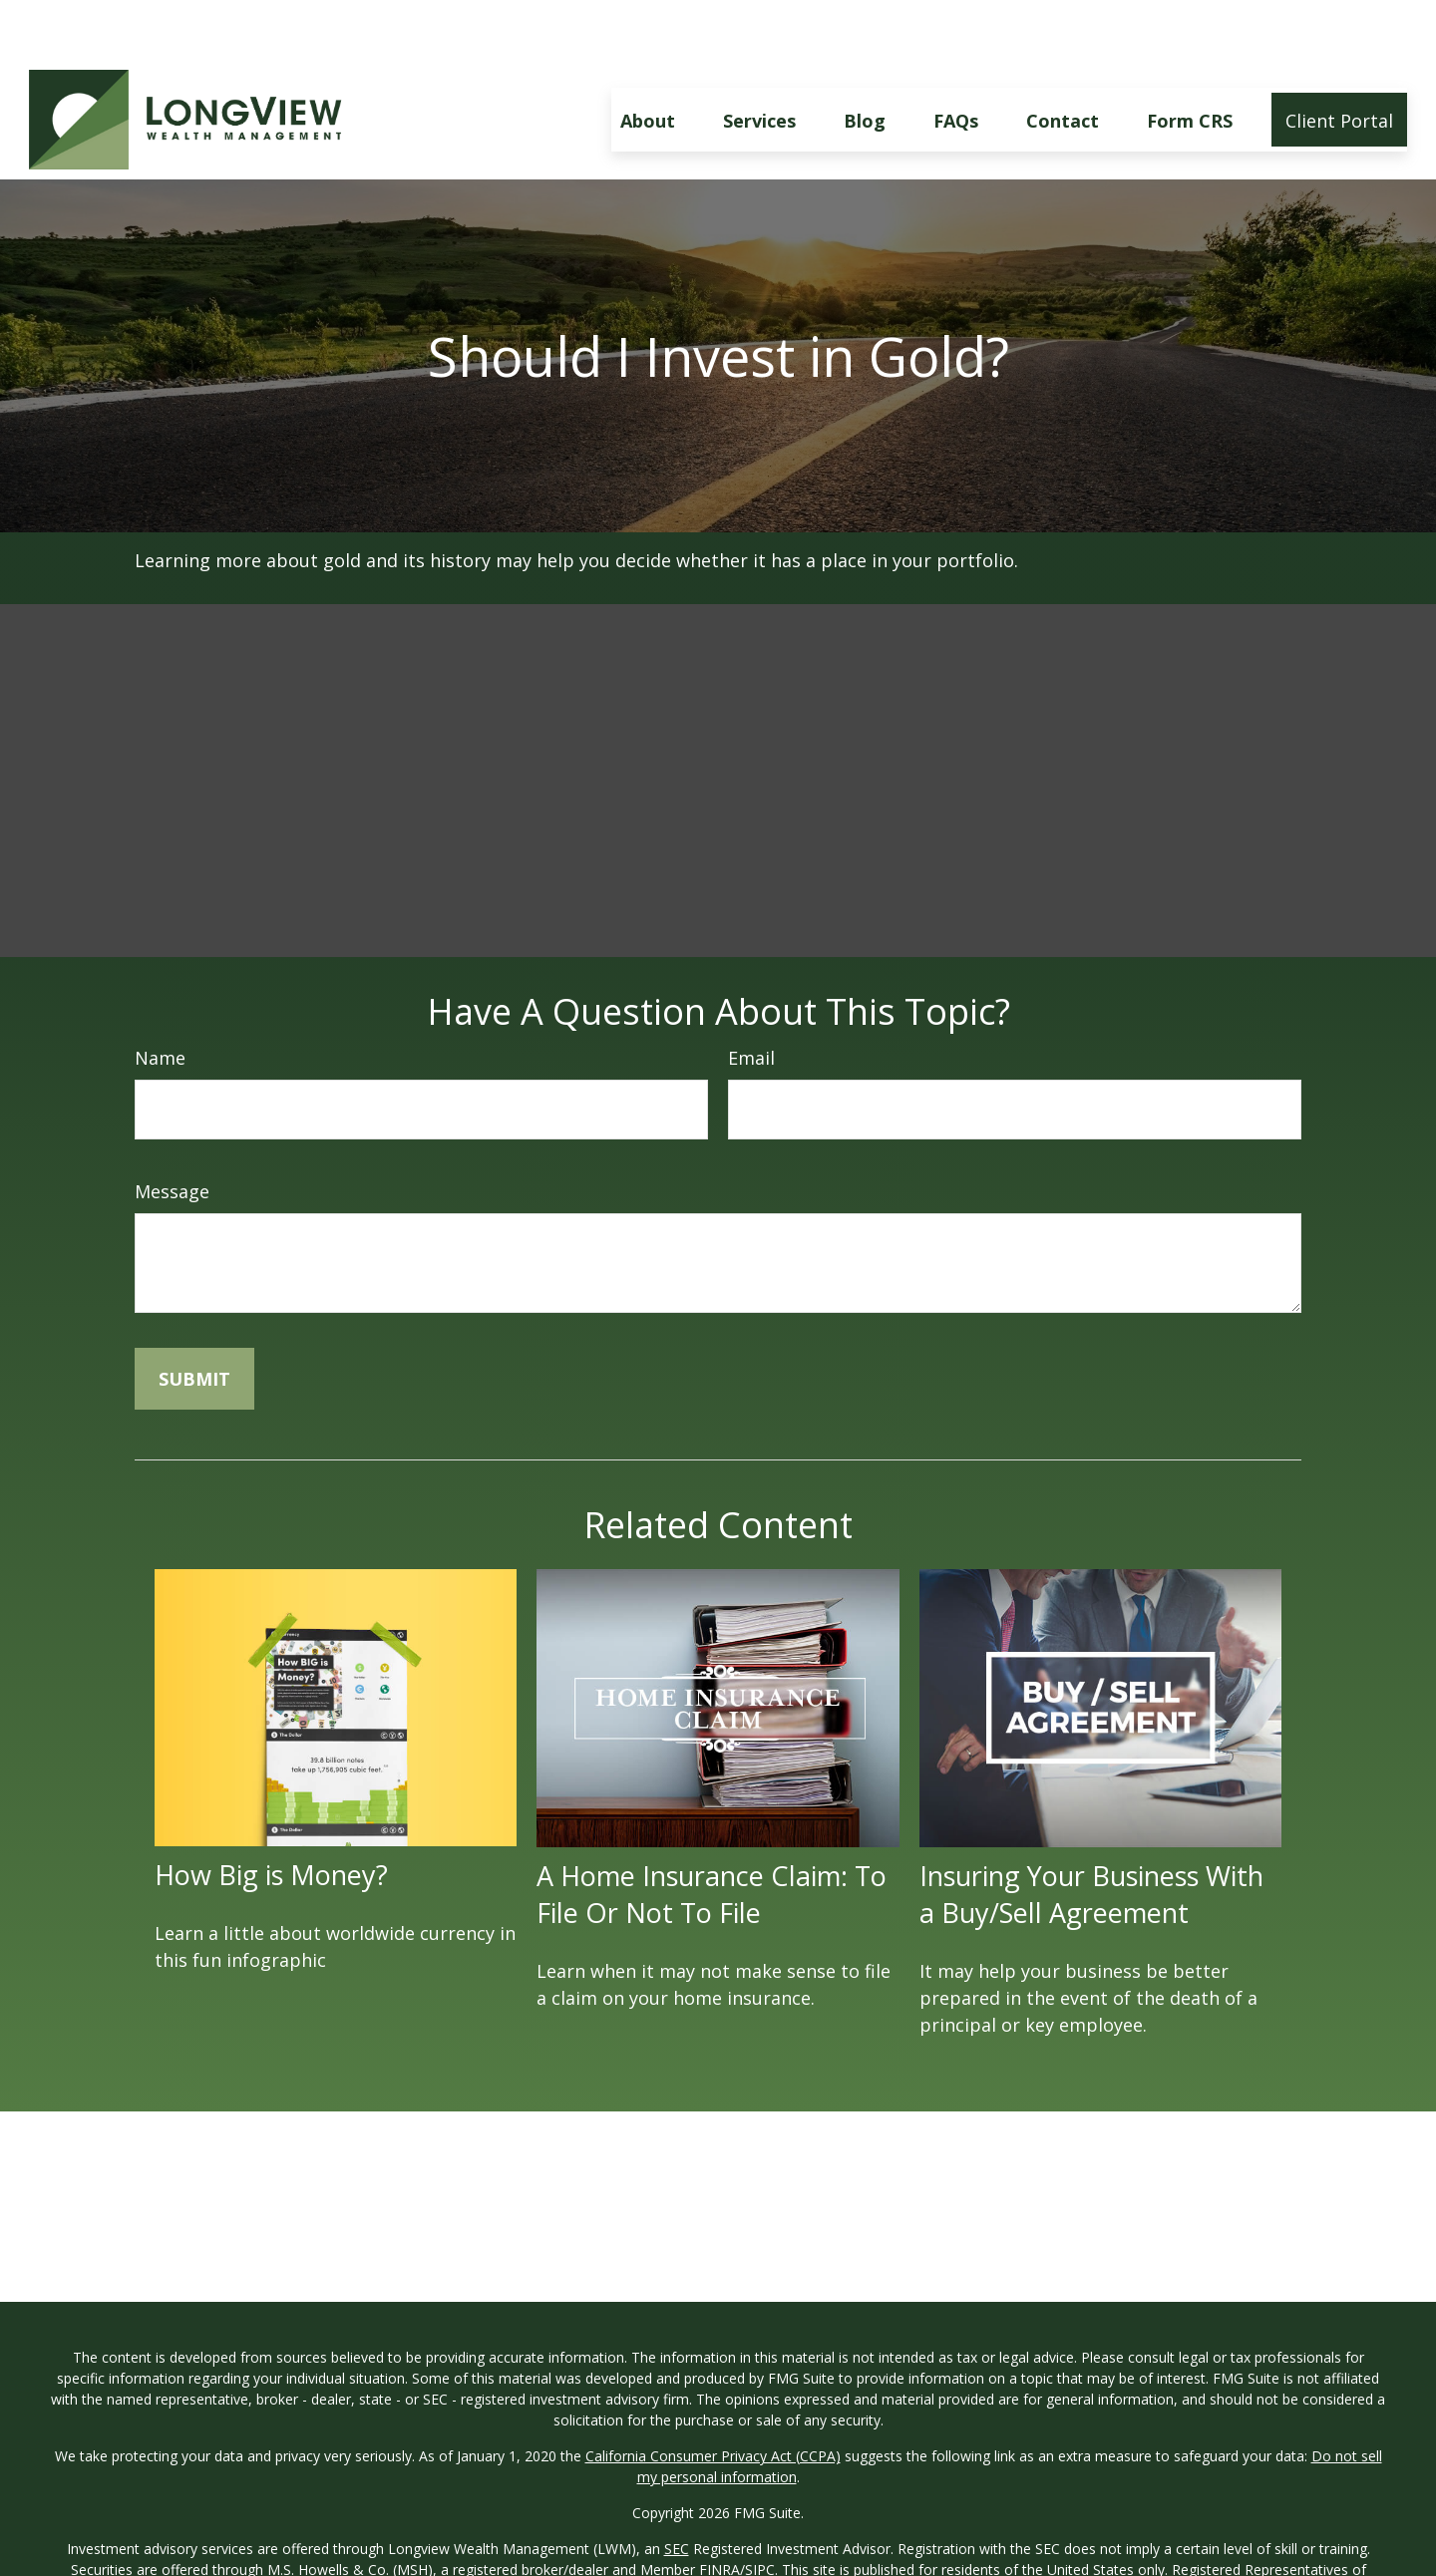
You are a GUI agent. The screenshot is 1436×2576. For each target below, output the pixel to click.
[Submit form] (194, 1319)
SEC (676, 2488)
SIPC (760, 2509)
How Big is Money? (271, 1814)
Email (751, 998)
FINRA (719, 2509)
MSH (1134, 2551)
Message (172, 1131)
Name (160, 998)
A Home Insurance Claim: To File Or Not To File (712, 1834)
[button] (647, 60)
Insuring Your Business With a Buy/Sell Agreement (1091, 1834)
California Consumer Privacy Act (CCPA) (713, 2396)
